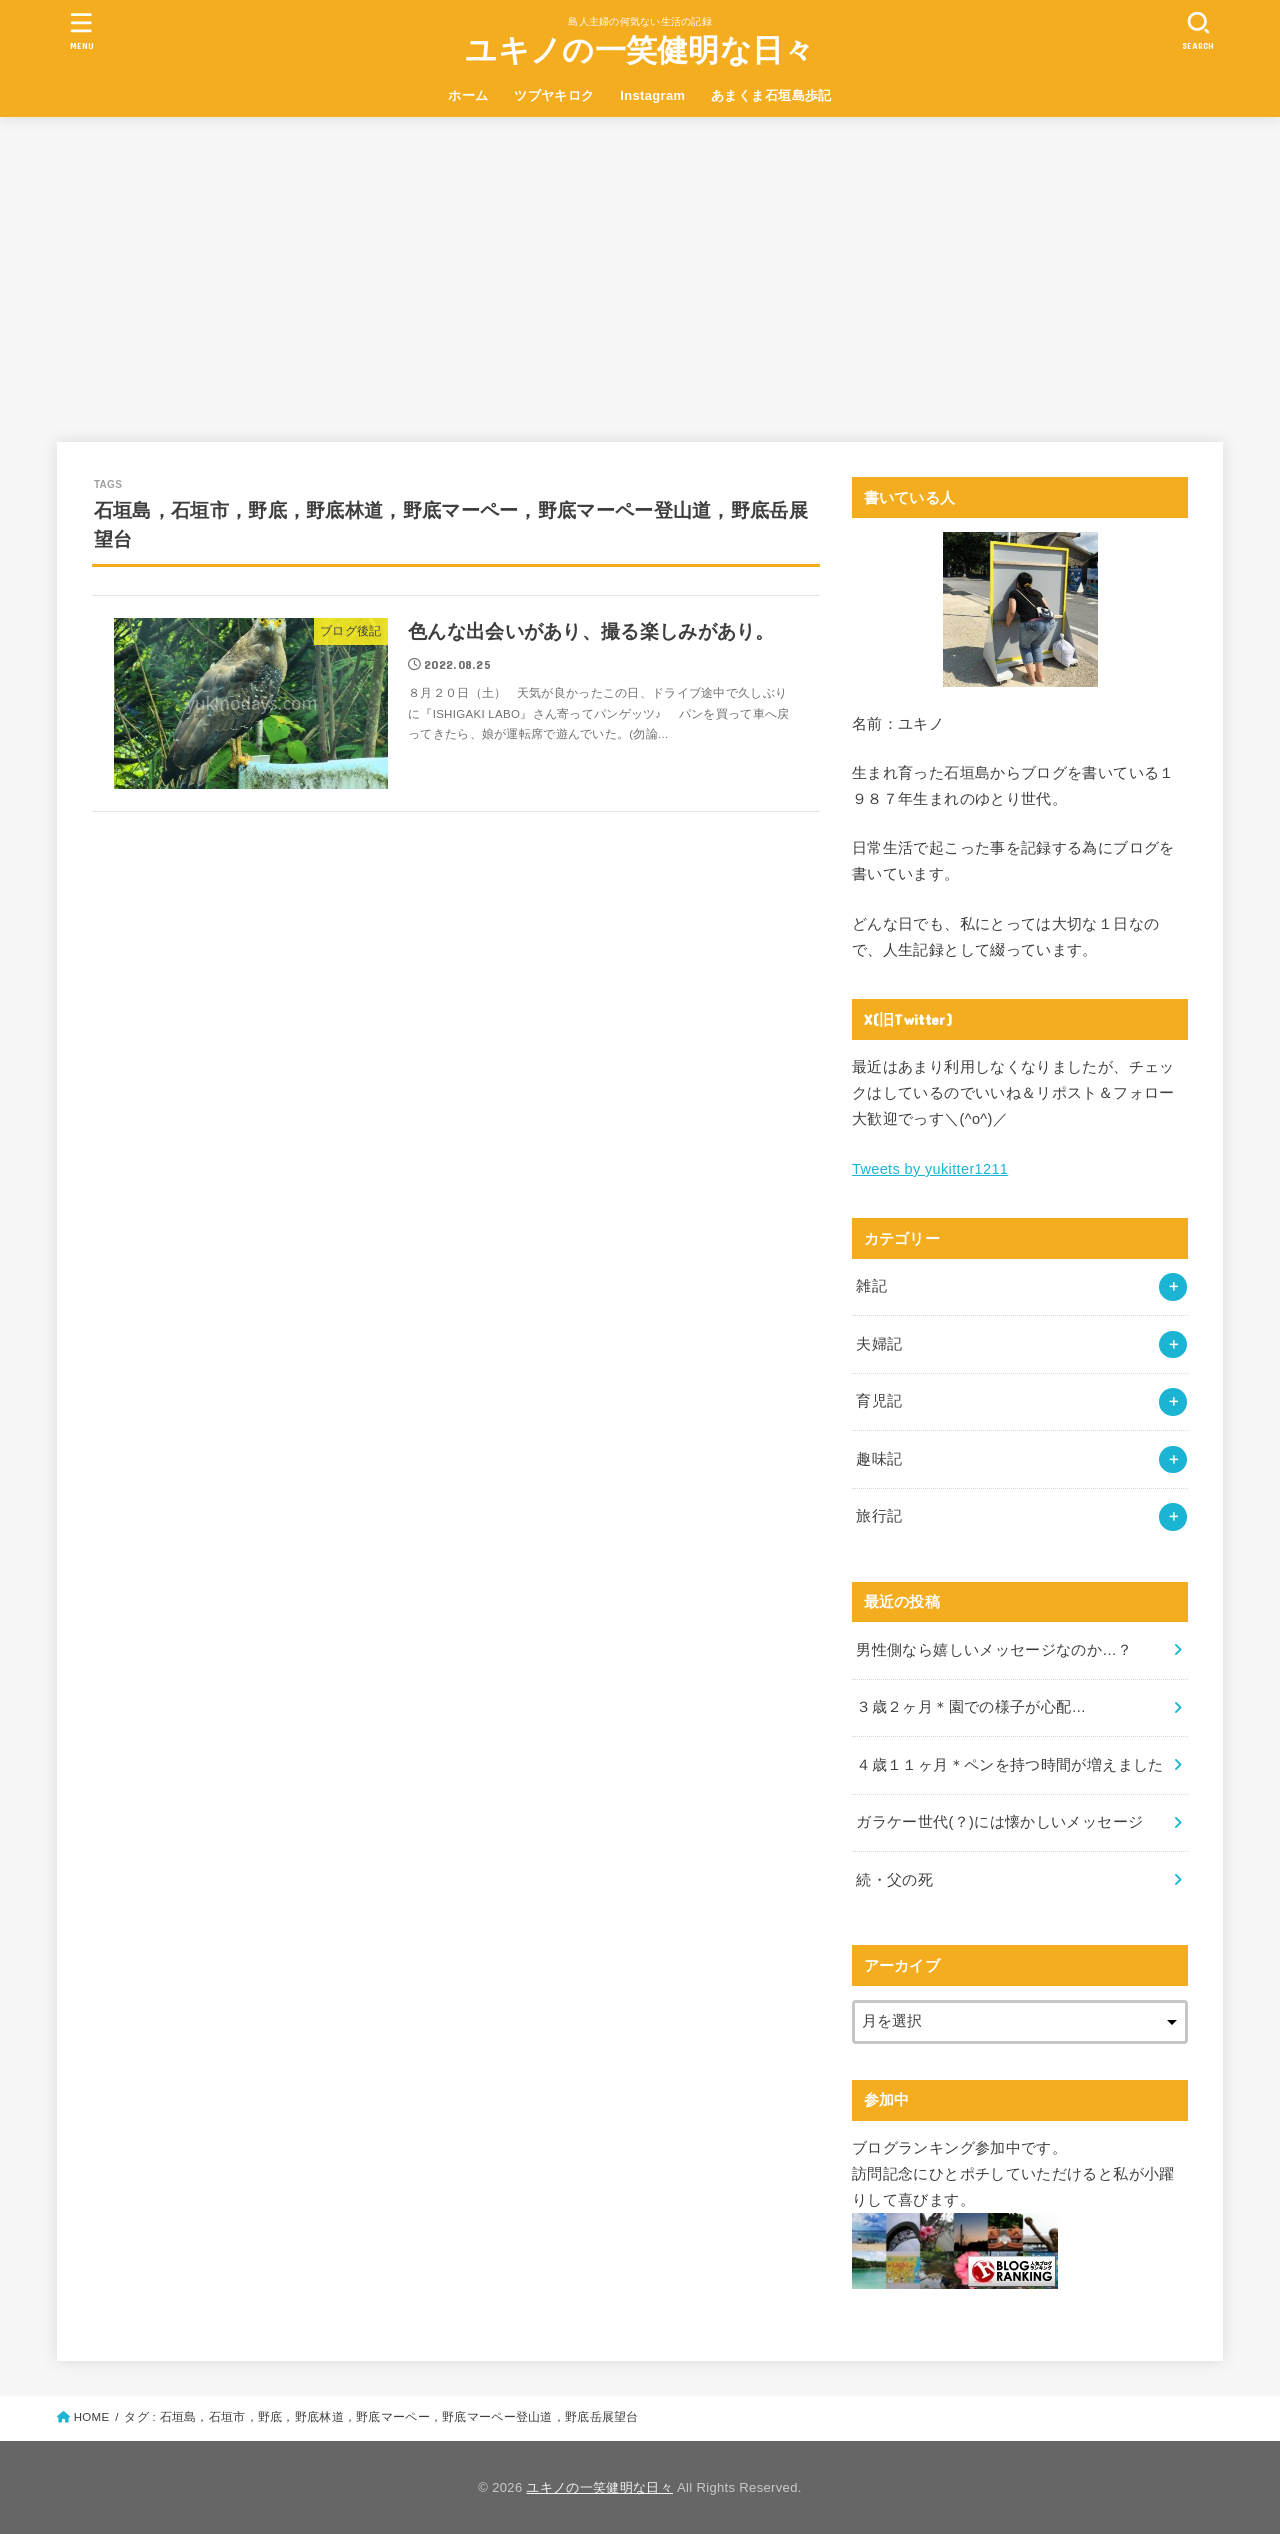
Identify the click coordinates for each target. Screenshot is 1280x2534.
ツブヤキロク (554, 95)
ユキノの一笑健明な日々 (639, 50)
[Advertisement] (640, 267)
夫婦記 (879, 1344)
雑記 (871, 1286)
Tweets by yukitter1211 (930, 1169)
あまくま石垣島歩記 (771, 95)
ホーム (468, 95)
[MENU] (82, 30)
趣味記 (879, 1459)
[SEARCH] (1198, 30)
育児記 (879, 1401)
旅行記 (879, 1516)
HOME (92, 2417)
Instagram (652, 95)
